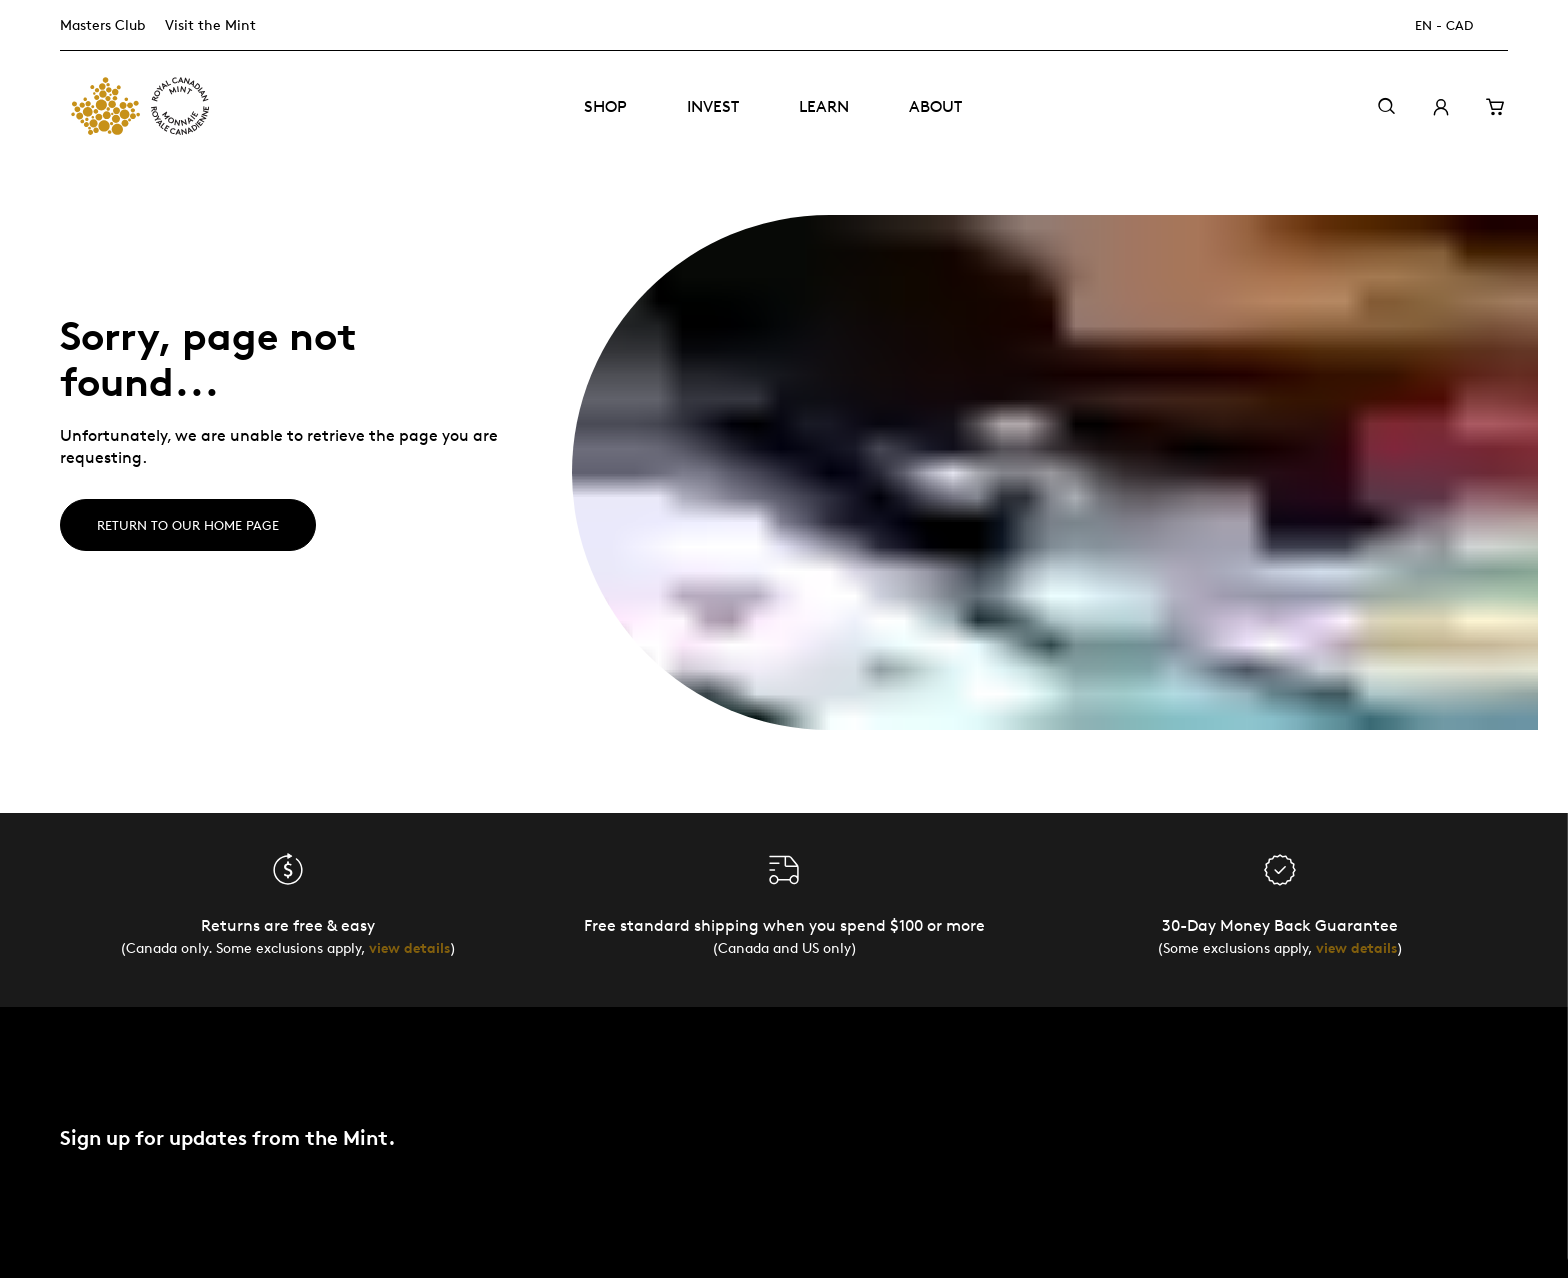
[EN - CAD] (1456, 25)
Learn (824, 106)
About (935, 106)
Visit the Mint (210, 24)
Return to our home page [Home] (188, 525)
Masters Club (102, 24)
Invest (713, 106)
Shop (605, 106)
